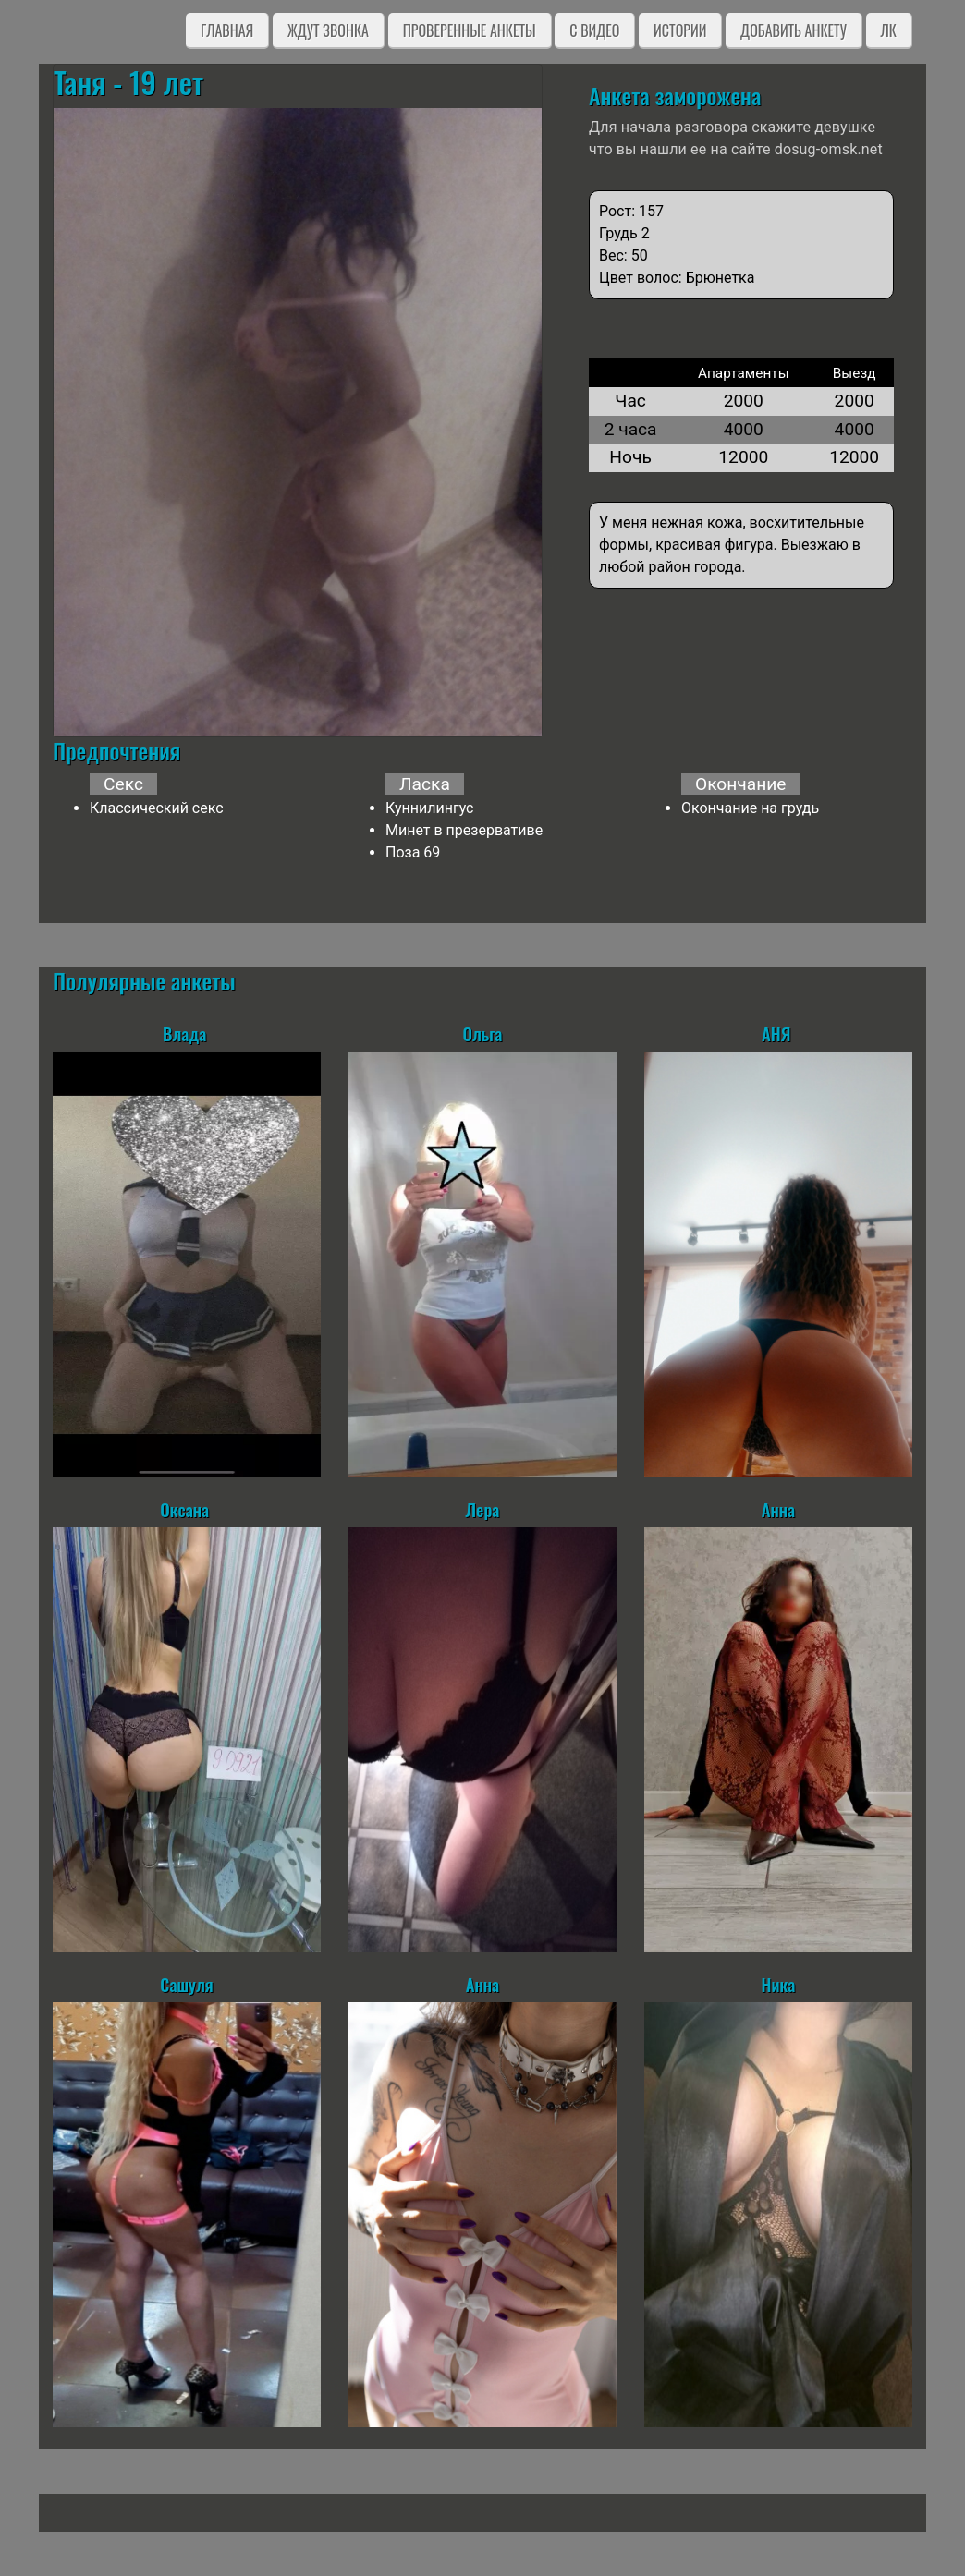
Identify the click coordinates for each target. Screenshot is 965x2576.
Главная (227, 30)
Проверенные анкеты (469, 30)
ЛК (889, 30)
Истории (680, 30)
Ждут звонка (328, 30)
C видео (594, 30)
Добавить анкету (793, 30)
